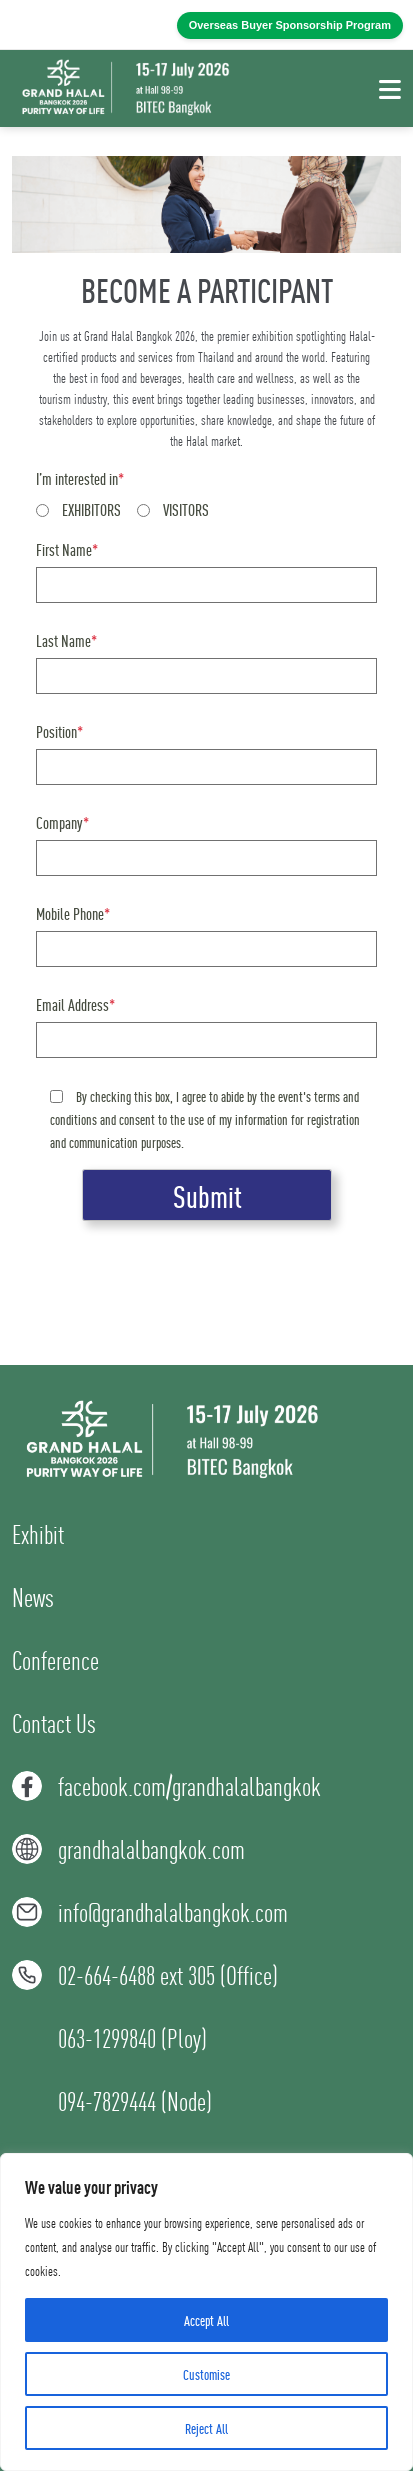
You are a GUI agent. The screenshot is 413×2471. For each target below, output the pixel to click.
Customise (206, 2374)
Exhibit (38, 1533)
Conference (55, 1659)
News (33, 1596)
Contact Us (54, 1722)
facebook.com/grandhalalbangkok (166, 1785)
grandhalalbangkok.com (128, 1848)
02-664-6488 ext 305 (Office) (145, 1974)
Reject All (206, 2428)
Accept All (206, 2320)
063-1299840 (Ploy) (109, 2037)
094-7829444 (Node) (112, 2100)
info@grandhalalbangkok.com (150, 1911)
